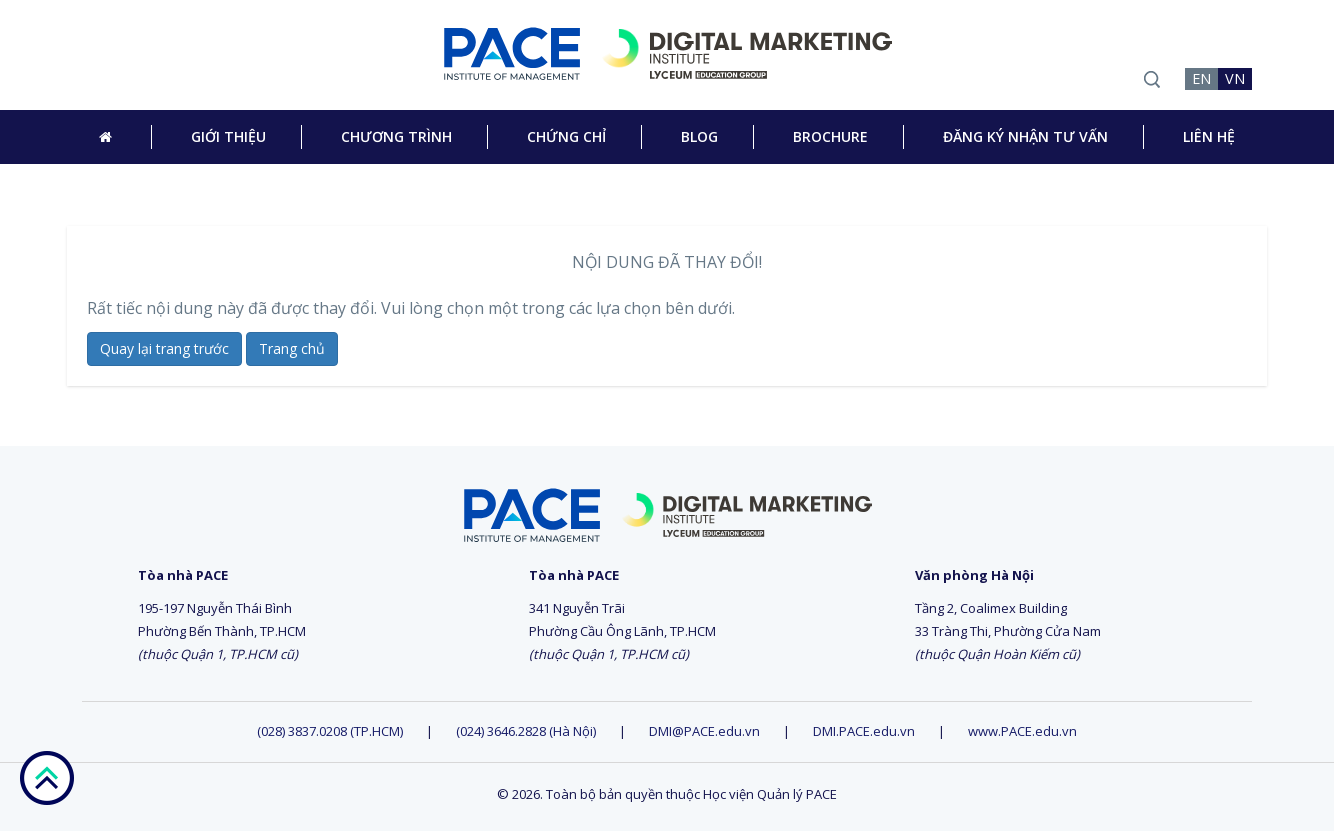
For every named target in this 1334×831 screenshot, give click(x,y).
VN (1235, 78)
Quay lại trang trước (164, 348)
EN (1201, 78)
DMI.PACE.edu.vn (864, 731)
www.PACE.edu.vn (1022, 731)
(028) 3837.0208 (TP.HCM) (331, 731)
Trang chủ (292, 348)
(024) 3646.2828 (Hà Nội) (526, 731)
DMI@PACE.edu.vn (704, 731)
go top (46, 778)
